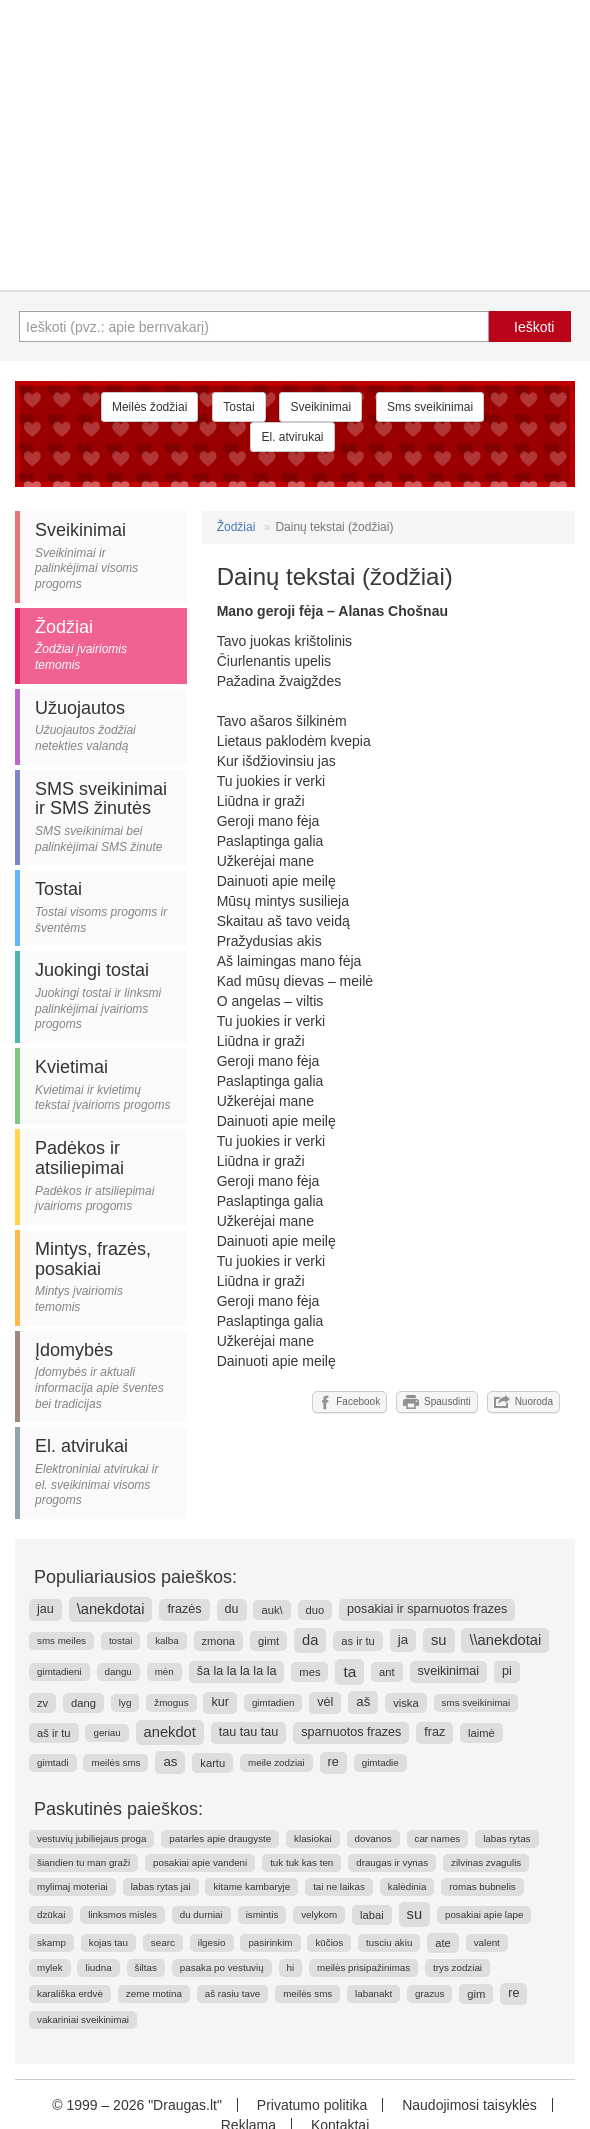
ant (387, 1672)
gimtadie (380, 1762)
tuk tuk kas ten (301, 1862)
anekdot (170, 1732)
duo (315, 1610)
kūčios (329, 1942)
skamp (51, 1942)
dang (83, 1703)
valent (487, 1942)
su (439, 1640)
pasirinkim (270, 1942)
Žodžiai (236, 527)
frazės (184, 1609)
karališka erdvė (70, 1993)
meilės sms (115, 1762)
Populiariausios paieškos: (135, 1577)
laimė (481, 1733)
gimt (268, 1641)
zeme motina (154, 1993)
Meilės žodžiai (149, 407)
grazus (429, 1993)
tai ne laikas (339, 1886)
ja (403, 1639)
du (232, 1609)
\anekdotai (111, 1609)
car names (438, 1838)
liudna (98, 1967)
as (170, 1761)
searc (163, 1942)
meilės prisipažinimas (363, 1967)
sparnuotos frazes (351, 1732)
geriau (106, 1732)
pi (507, 1671)
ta (349, 1671)
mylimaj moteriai (72, 1886)
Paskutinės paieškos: (118, 1809)
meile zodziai (276, 1762)
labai (372, 1915)
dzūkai (51, 1914)
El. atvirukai (292, 437)
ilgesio (212, 1942)
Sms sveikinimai (430, 407)
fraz (434, 1732)
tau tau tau (249, 1732)
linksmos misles (122, 1914)
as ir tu (358, 1641)
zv (42, 1703)
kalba (166, 1640)
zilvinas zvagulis (486, 1862)
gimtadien (273, 1702)
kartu (212, 1763)
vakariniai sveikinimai (83, 2019)
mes (309, 1672)
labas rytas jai (161, 1886)
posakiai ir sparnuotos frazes (427, 1609)
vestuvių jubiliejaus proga (91, 1838)
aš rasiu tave (233, 1993)
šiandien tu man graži (83, 1862)
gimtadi (53, 1762)
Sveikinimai (320, 407)
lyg (125, 1702)
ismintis (262, 1914)
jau (45, 1609)
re (333, 1762)
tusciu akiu (389, 1942)
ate (443, 1943)
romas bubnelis (482, 1886)
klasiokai (313, 1838)
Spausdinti (437, 1402)
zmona (219, 1641)
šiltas (146, 1967)
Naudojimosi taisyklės (469, 2105)
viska (406, 1703)
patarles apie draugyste (220, 1838)
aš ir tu (54, 1733)
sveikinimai (449, 1671)
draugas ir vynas (392, 1862)
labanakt (373, 1993)
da (310, 1640)
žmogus (171, 1702)
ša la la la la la (237, 1671)
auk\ (271, 1610)
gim (476, 1994)
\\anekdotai (505, 1640)
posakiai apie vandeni (200, 1862)
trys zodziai (457, 1967)
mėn (164, 1671)
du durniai (201, 1914)
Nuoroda (523, 1402)
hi (291, 1967)
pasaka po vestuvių (222, 1967)
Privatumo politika (312, 2105)
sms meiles (61, 1640)
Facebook (349, 1402)
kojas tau (108, 1942)
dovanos (373, 1838)
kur (220, 1702)
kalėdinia (407, 1886)
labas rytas (506, 1838)
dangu (118, 1671)
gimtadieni (59, 1671)
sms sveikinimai (476, 1702)
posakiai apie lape (484, 1914)
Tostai (238, 407)
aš (363, 1701)
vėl (325, 1702)
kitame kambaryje (251, 1886)
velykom (319, 1914)
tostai (120, 1640)
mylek (50, 1967)
